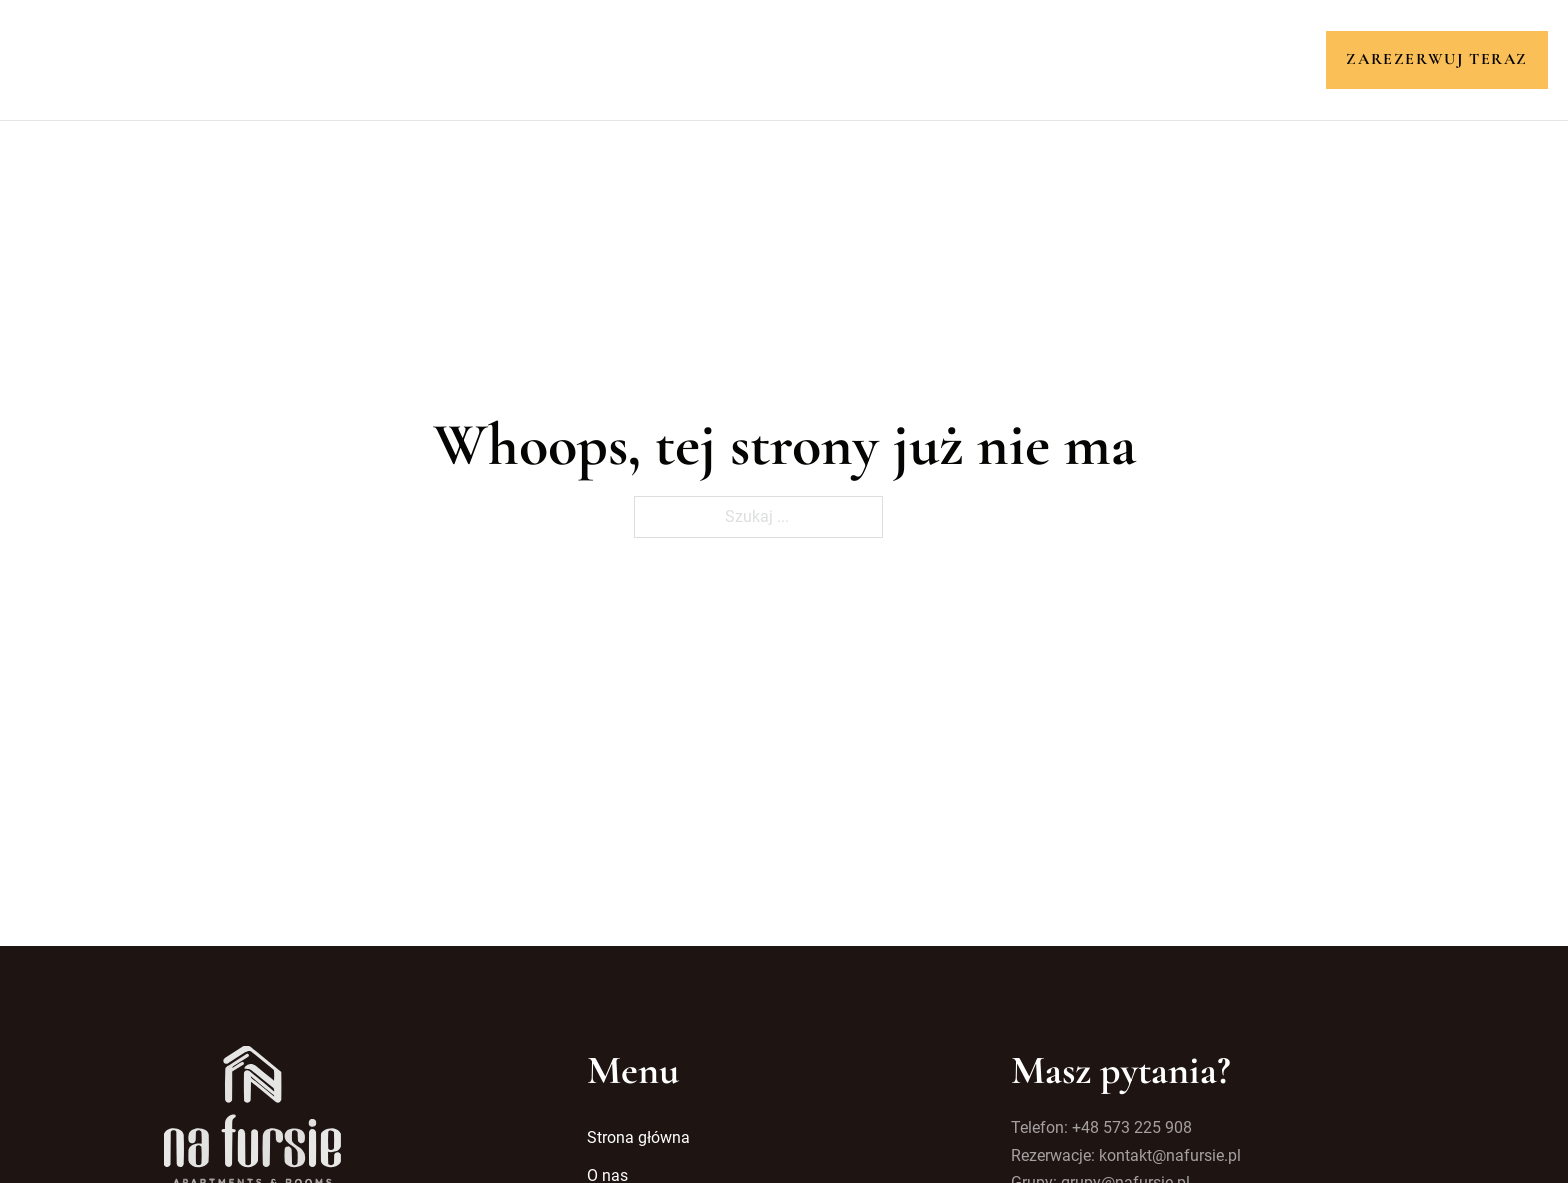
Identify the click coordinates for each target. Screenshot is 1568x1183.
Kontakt (1021, 59)
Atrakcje (818, 59)
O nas (633, 59)
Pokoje (718, 59)
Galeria (922, 59)
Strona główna (513, 59)
